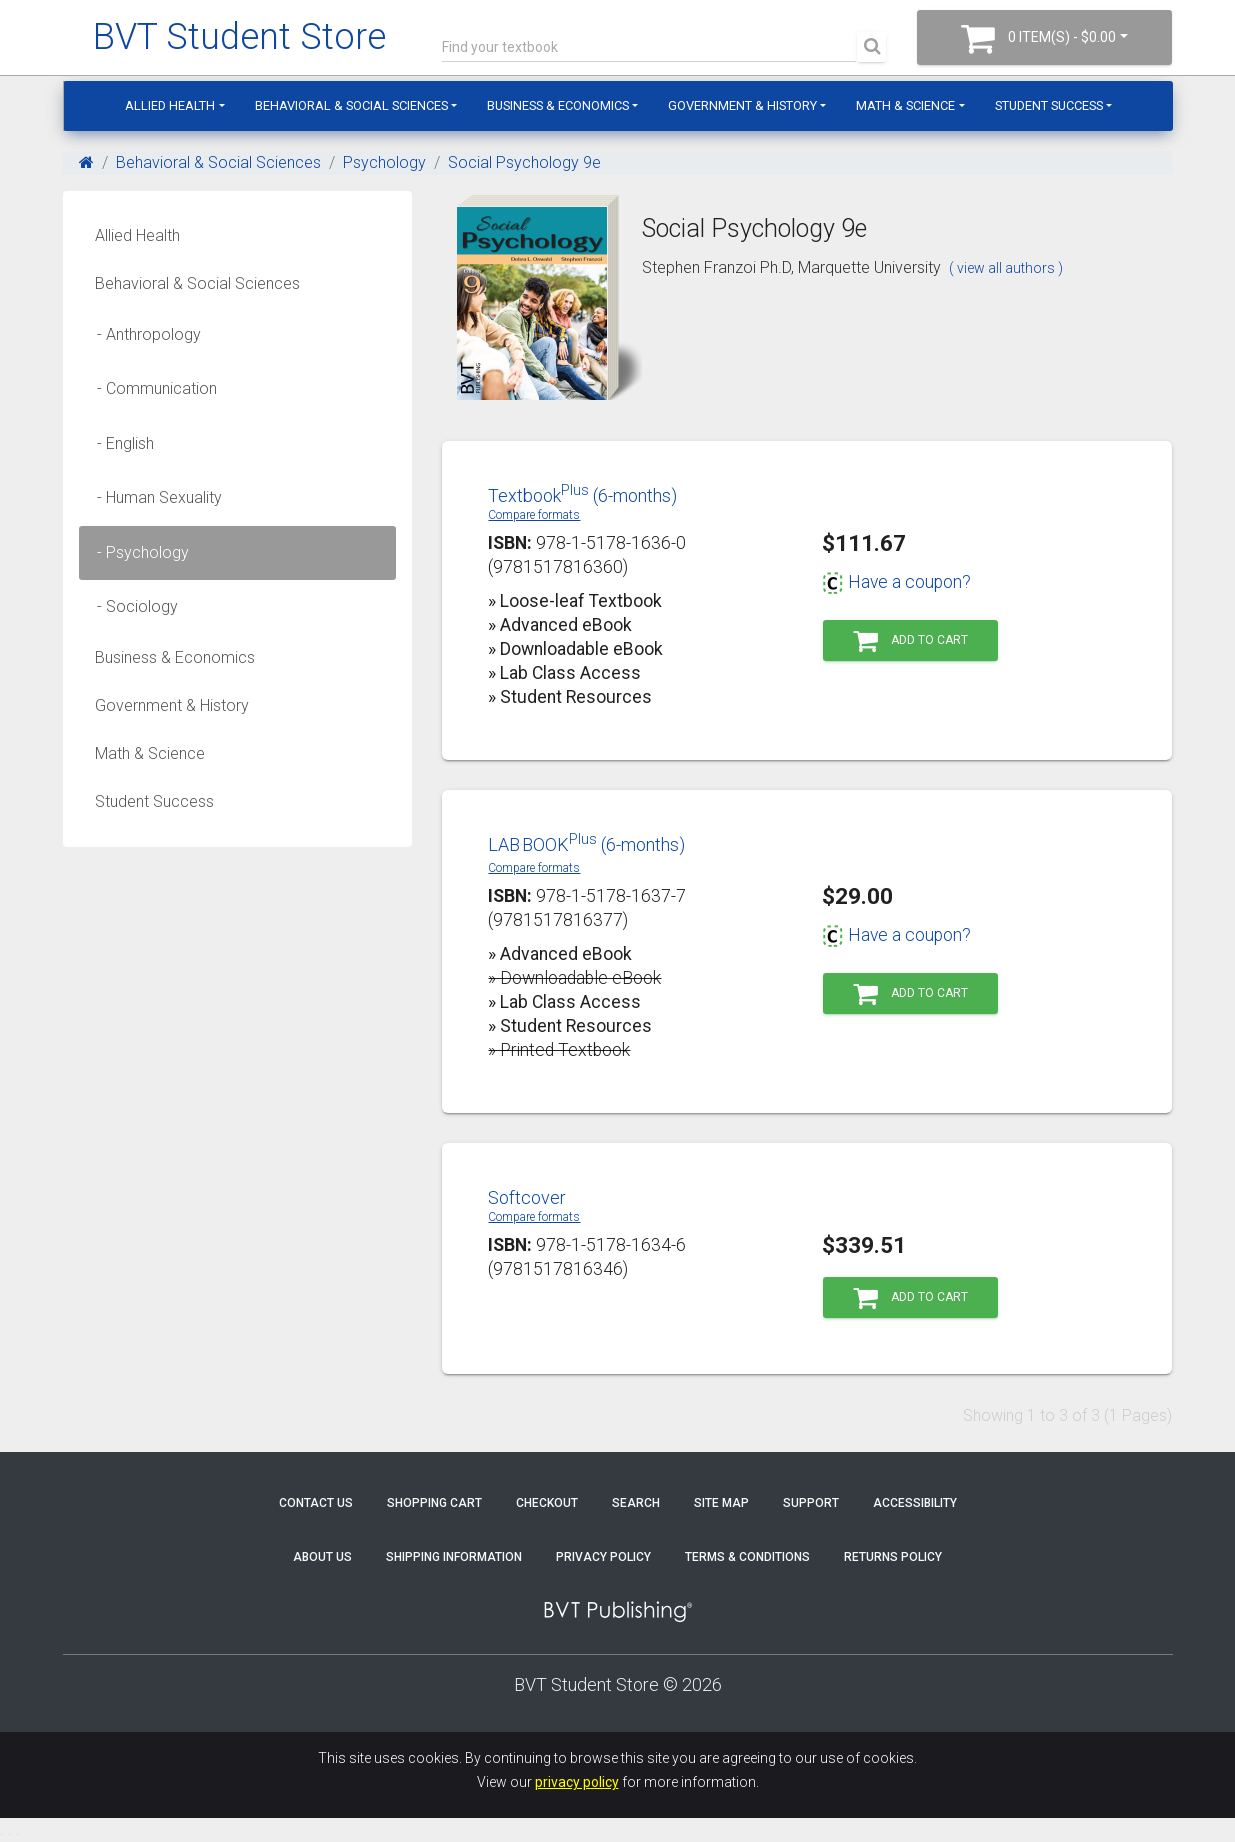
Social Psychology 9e (524, 162)
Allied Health (170, 105)
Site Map (721, 1503)
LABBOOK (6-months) (586, 844)
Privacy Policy (603, 1557)
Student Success (1049, 105)
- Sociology (131, 606)
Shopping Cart (434, 1503)
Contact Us (316, 1503)
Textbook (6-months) (582, 495)
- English (119, 443)
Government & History (742, 105)
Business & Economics (558, 105)
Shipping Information (454, 1557)
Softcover (527, 1197)
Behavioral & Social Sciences (351, 105)
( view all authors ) (1006, 268)
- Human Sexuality (153, 497)
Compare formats (534, 515)
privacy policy (577, 1782)
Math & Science (905, 105)
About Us (322, 1557)
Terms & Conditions (747, 1557)
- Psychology (137, 552)
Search (636, 1503)
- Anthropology (143, 334)
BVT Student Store (239, 37)
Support (811, 1503)
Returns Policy (893, 1557)
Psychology (384, 162)
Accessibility (915, 1503)
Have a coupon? (896, 582)
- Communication (151, 388)
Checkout (547, 1503)
